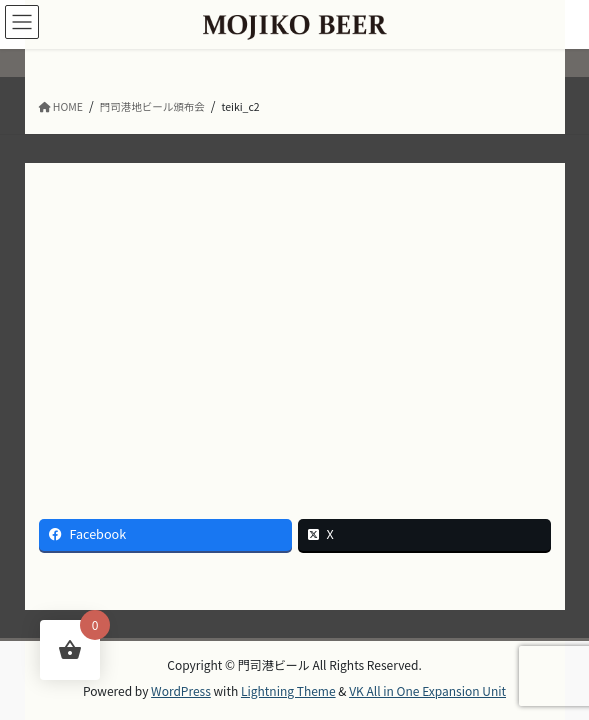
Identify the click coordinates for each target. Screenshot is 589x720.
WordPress (181, 690)
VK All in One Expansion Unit (427, 690)
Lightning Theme (288, 690)
